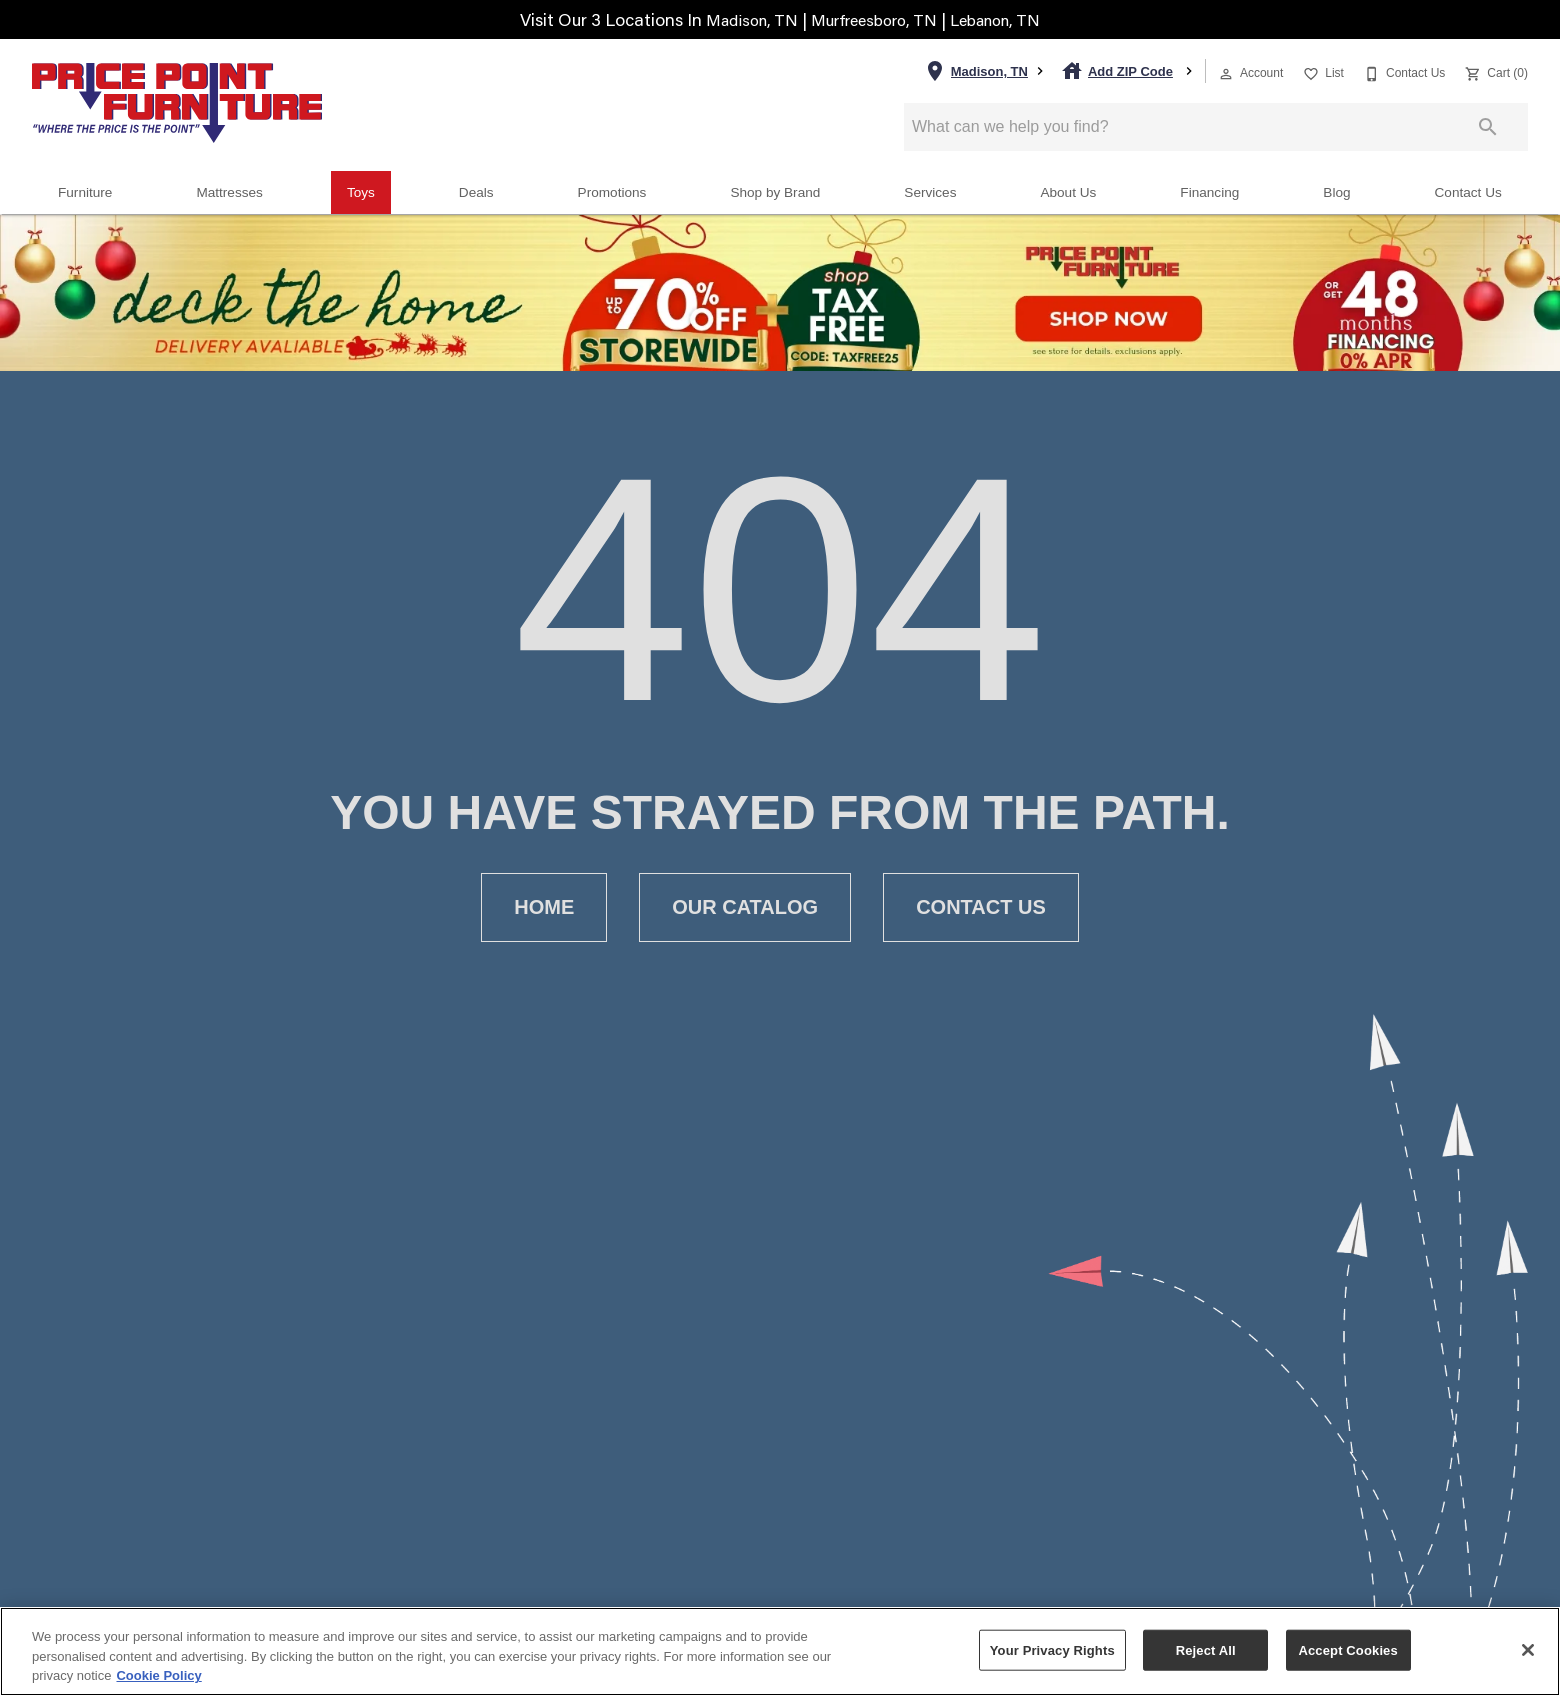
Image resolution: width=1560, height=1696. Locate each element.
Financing (1209, 192)
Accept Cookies (1347, 1649)
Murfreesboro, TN (874, 19)
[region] (780, 1651)
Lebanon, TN (1008, 19)
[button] (1226, 74)
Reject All (1206, 1649)
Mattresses (229, 192)
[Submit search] (1488, 127)
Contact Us (1468, 192)
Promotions (612, 192)
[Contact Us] (1402, 71)
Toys (361, 192)
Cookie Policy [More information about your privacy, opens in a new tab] (158, 1675)
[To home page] (177, 103)
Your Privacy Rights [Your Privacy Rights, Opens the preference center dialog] (1052, 1649)
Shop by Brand (775, 192)
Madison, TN (740, 19)
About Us (1068, 192)
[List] (1321, 71)
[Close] (1528, 1650)
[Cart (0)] (1494, 71)
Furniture (85, 192)
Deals (476, 192)
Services (930, 192)
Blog (1336, 192)
